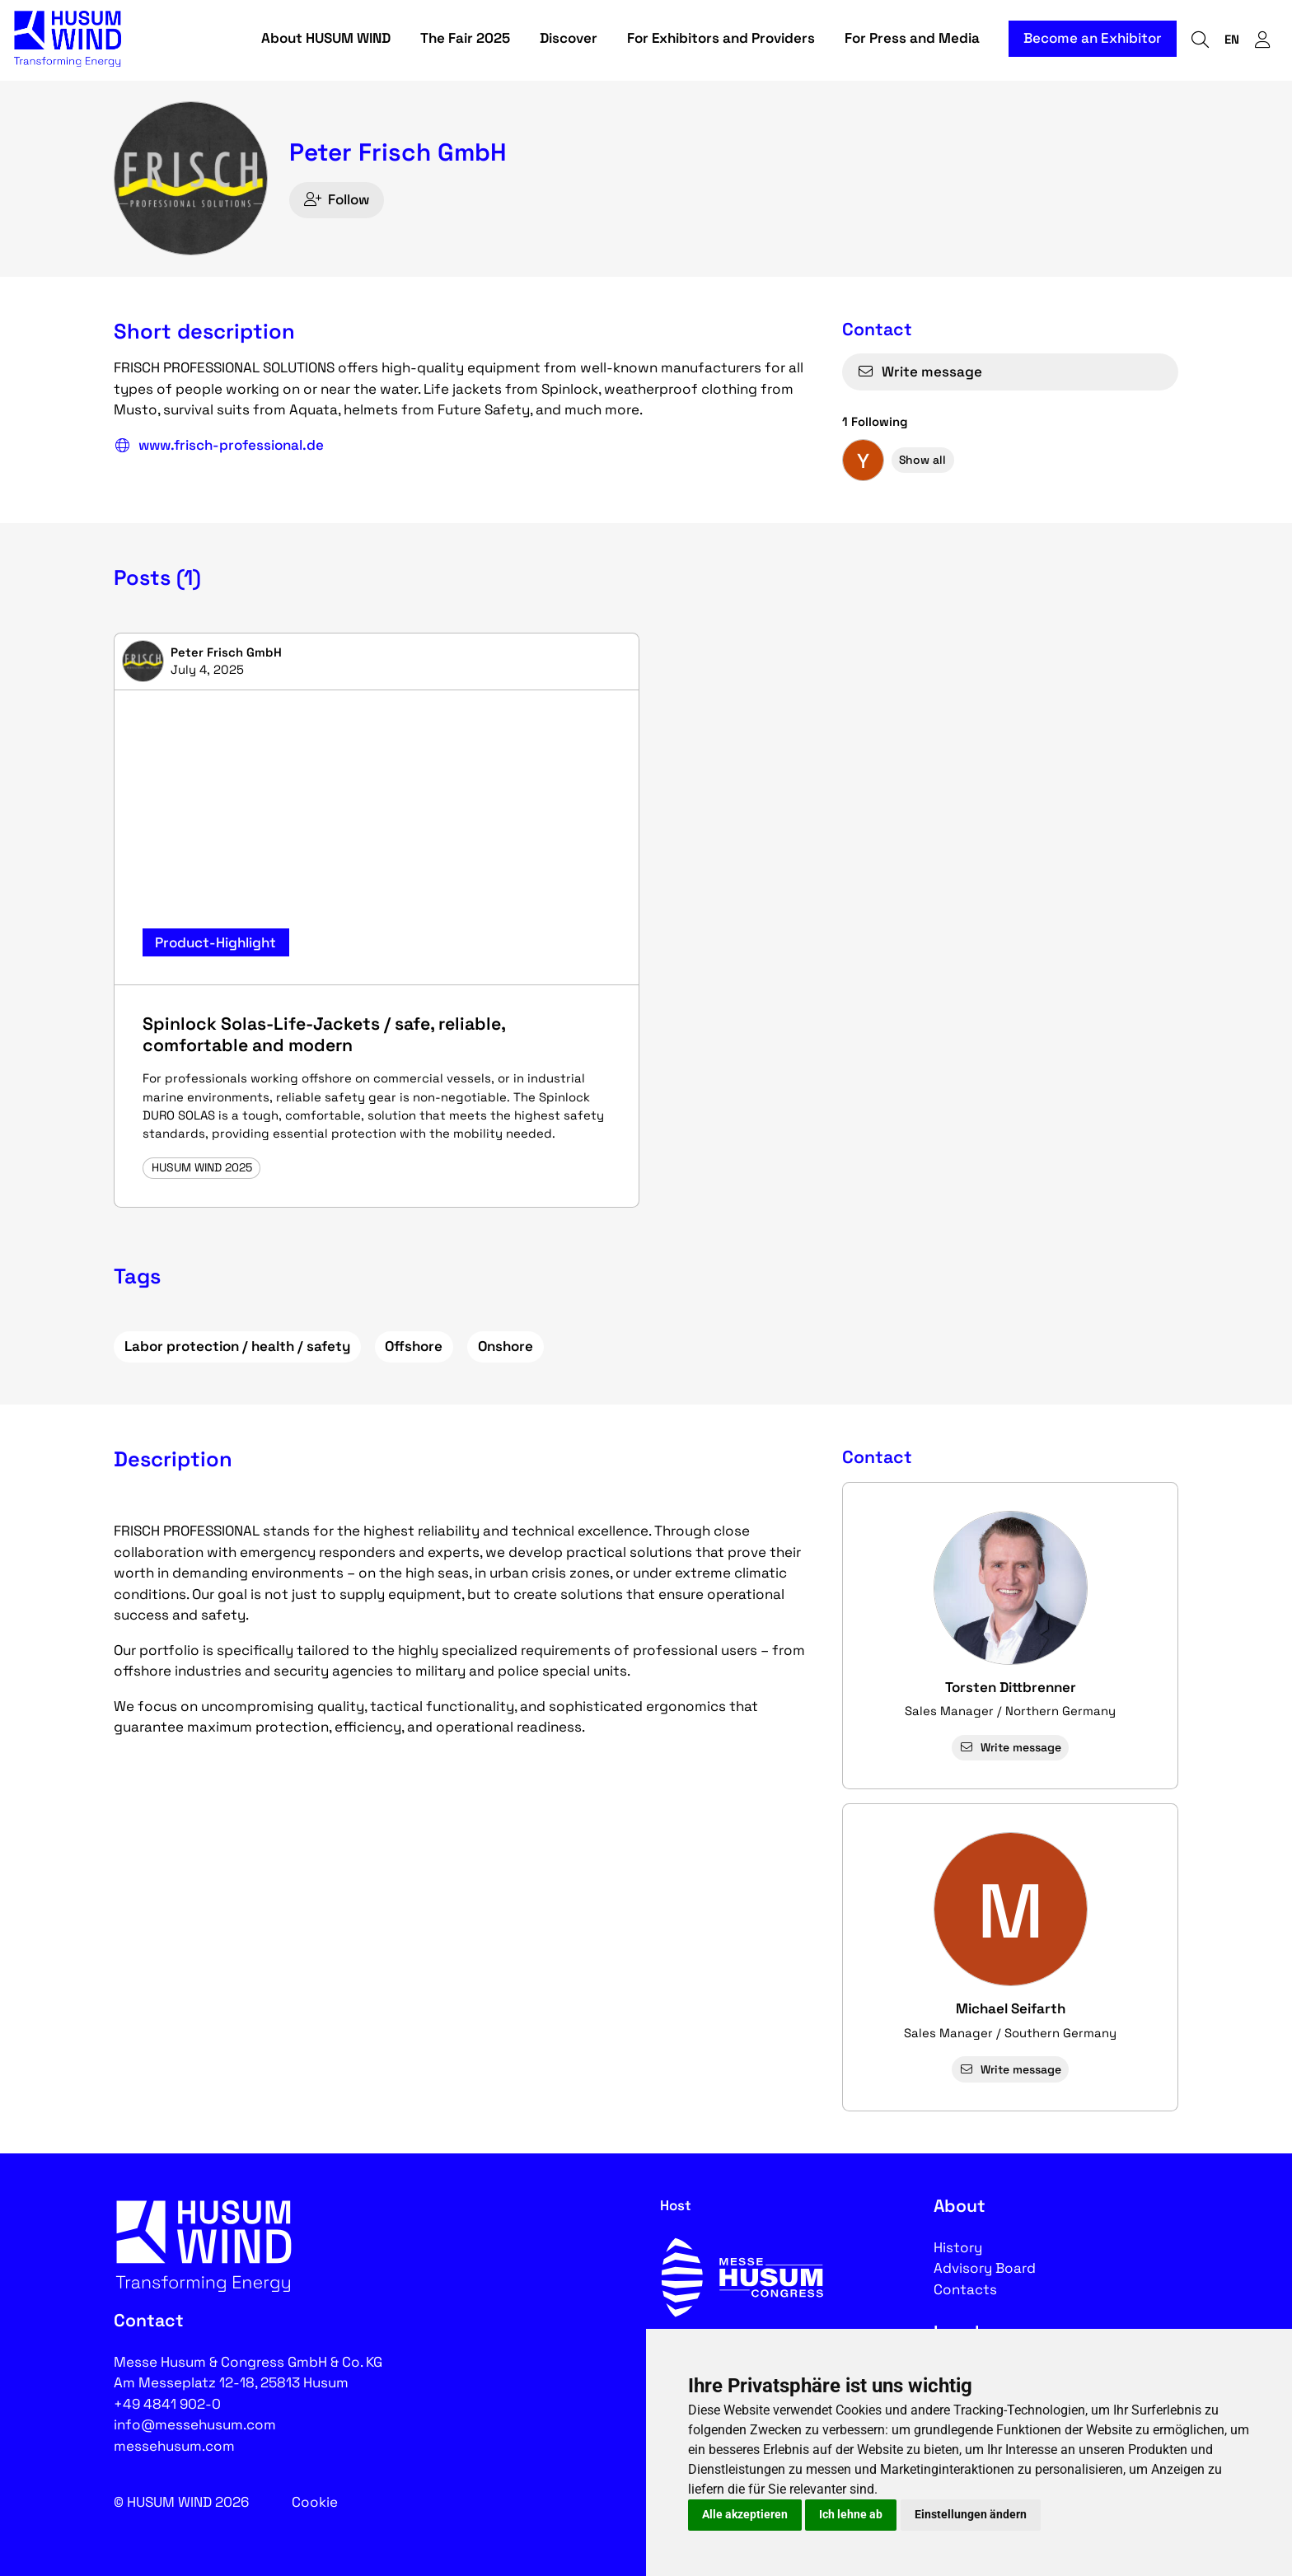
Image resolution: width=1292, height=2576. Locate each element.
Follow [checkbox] (337, 199)
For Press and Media (912, 39)
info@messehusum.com (195, 2424)
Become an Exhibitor (1092, 39)
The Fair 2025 (465, 39)
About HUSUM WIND (326, 39)
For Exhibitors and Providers (721, 39)
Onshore (505, 1346)
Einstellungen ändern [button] (971, 2514)
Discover (568, 39)
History (958, 2247)
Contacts (965, 2289)
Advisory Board (985, 2268)
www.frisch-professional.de (219, 446)
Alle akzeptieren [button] (745, 2514)
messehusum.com (174, 2446)
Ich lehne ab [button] (850, 2514)
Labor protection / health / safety (237, 1346)
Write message (919, 371)
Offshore (413, 1346)
